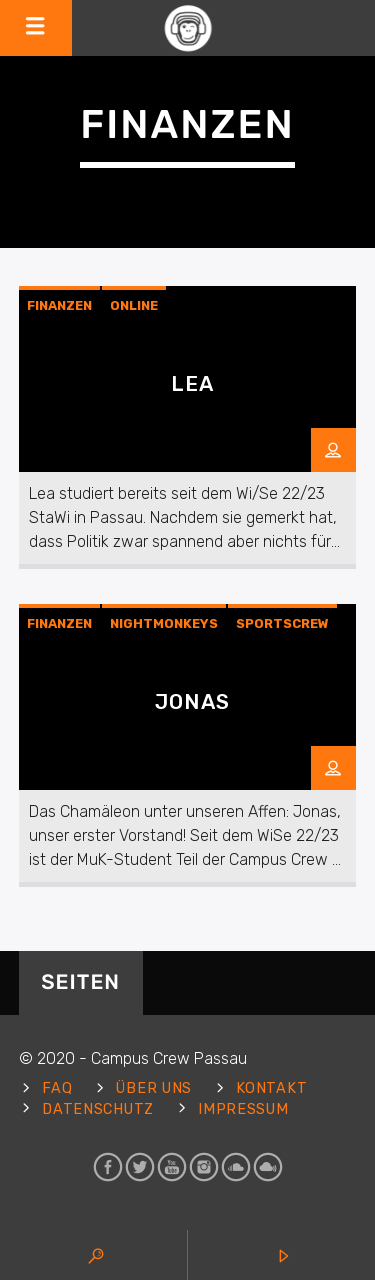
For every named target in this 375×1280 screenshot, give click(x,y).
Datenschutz (98, 1109)
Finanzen (59, 305)
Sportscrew (282, 623)
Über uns (154, 1088)
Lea (192, 384)
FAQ (57, 1088)
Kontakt (271, 1088)
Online (134, 305)
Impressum (243, 1109)
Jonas (192, 702)
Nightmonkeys (164, 623)
